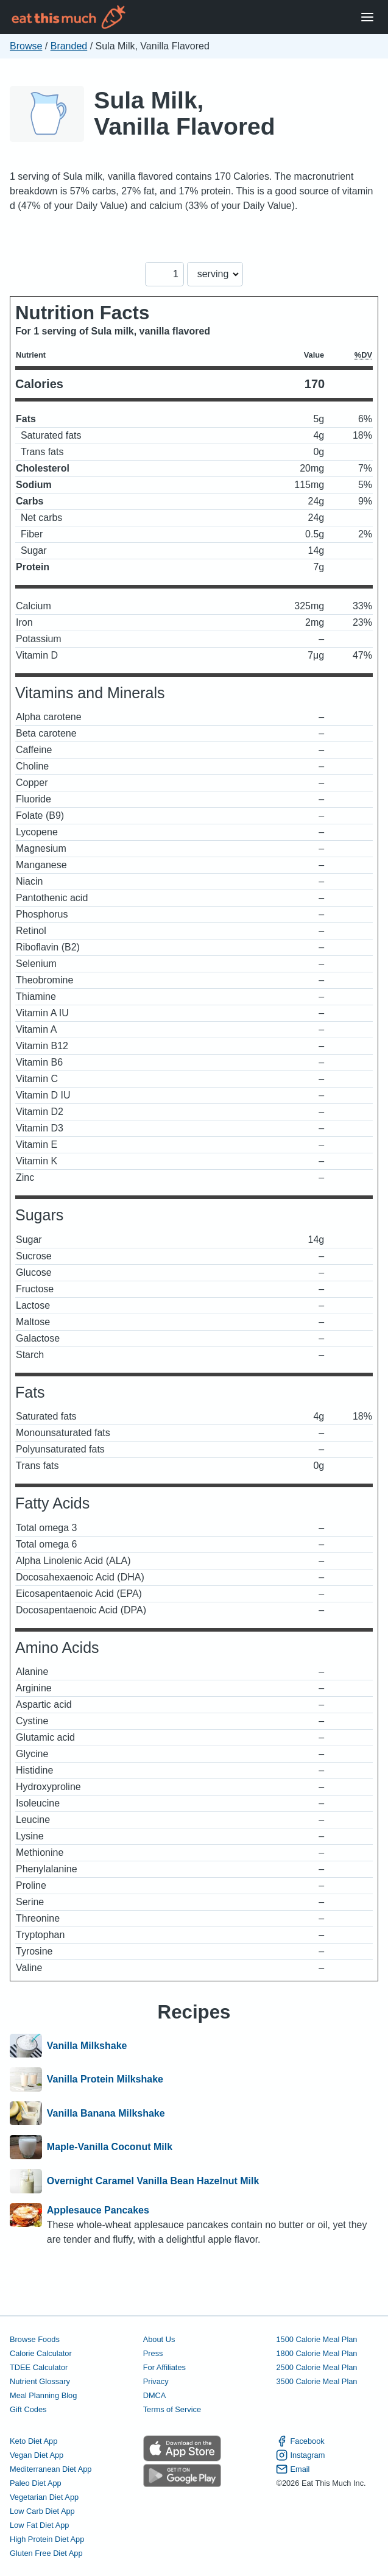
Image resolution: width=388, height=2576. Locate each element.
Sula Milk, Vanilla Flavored (184, 113)
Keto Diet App (33, 2441)
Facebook (300, 2441)
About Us (159, 2339)
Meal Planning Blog (43, 2395)
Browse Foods (35, 2339)
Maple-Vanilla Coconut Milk (109, 2147)
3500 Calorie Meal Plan (316, 2381)
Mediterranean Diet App (50, 2469)
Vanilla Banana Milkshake (106, 2113)
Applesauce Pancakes (98, 2210)
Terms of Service (172, 2409)
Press (153, 2353)
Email (292, 2469)
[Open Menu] (367, 17)
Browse (26, 46)
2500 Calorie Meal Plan (316, 2367)
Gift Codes (28, 2409)
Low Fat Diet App (39, 2525)
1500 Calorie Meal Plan (316, 2339)
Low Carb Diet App (42, 2511)
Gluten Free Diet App (46, 2553)
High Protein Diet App (47, 2539)
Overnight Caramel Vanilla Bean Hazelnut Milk (153, 2181)
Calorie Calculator (41, 2353)
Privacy (156, 2381)
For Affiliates (164, 2367)
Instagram (300, 2455)
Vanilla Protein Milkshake (105, 2079)
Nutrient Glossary (40, 2381)
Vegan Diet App (36, 2455)
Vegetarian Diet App (44, 2497)
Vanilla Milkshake (87, 2046)
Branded (69, 46)
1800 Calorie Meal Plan (316, 2353)
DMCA (154, 2395)
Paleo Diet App (36, 2483)
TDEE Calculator (39, 2367)
